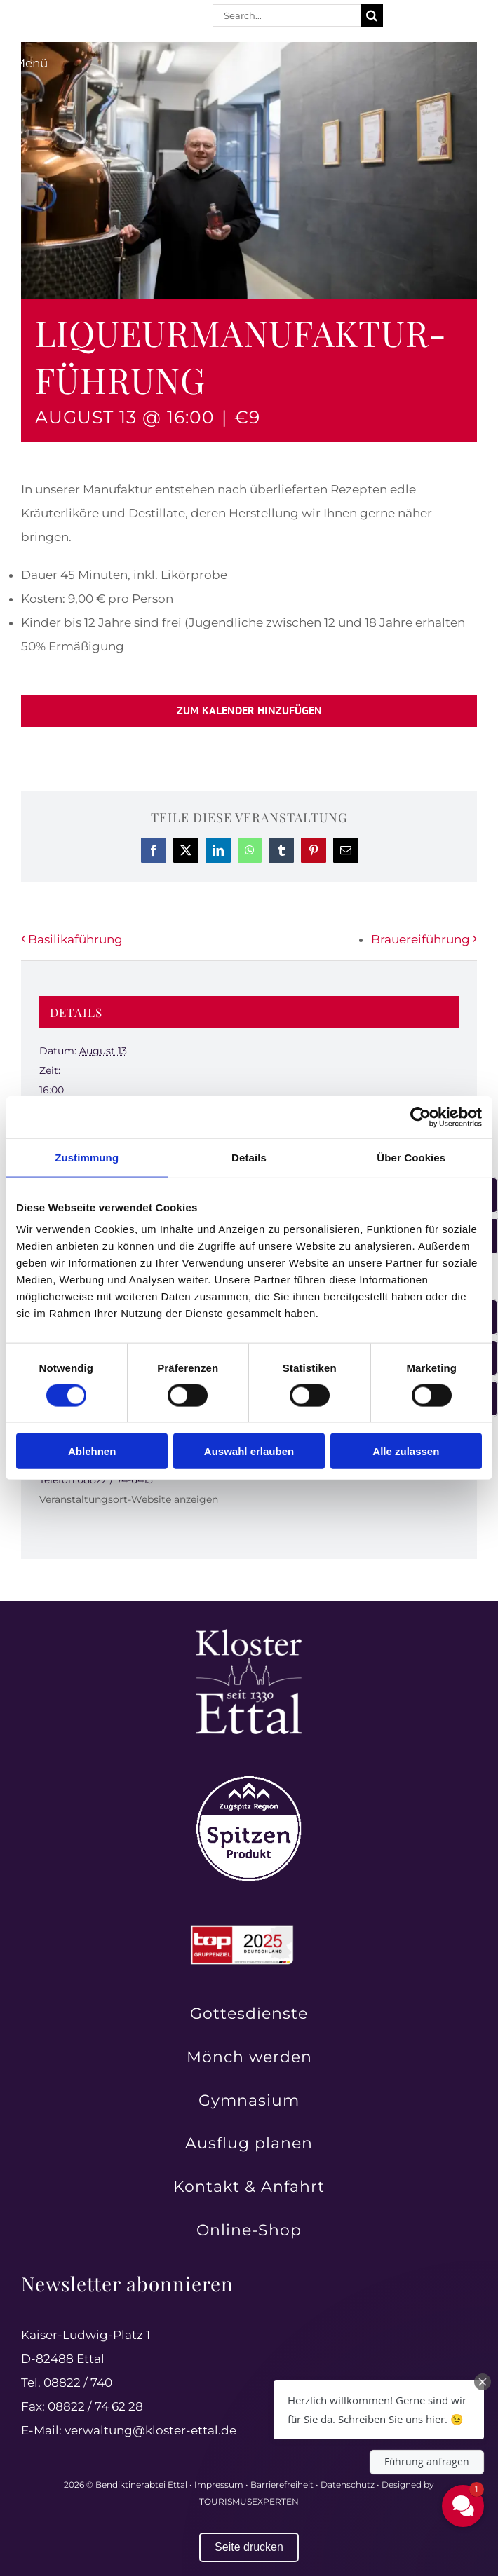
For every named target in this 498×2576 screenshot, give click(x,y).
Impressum (218, 2484)
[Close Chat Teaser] (482, 2381)
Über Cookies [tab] (411, 1157)
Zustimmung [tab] (87, 1157)
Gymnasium (249, 2100)
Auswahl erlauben (249, 1451)
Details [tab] (249, 1157)
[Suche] (372, 15)
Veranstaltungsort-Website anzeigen (128, 1499)
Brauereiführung (420, 939)
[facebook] (395, 16)
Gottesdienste (249, 2013)
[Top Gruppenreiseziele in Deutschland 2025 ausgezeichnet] (242, 1929)
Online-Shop (249, 2230)
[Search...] (287, 15)
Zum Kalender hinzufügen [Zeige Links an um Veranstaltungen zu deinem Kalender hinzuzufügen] (249, 710)
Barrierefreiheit (282, 2484)
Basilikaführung (75, 939)
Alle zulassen (405, 1451)
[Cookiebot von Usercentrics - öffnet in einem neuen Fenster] (420, 1116)
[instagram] (420, 16)
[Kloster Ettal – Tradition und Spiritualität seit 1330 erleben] (249, 1635)
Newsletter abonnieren (127, 2283)
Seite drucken (249, 2547)
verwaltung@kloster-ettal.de (150, 2430)
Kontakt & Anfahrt (249, 2186)
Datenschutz (348, 2484)
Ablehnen (92, 1451)
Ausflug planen (249, 2143)
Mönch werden (249, 2056)
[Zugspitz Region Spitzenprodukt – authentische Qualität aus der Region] (249, 1782)
